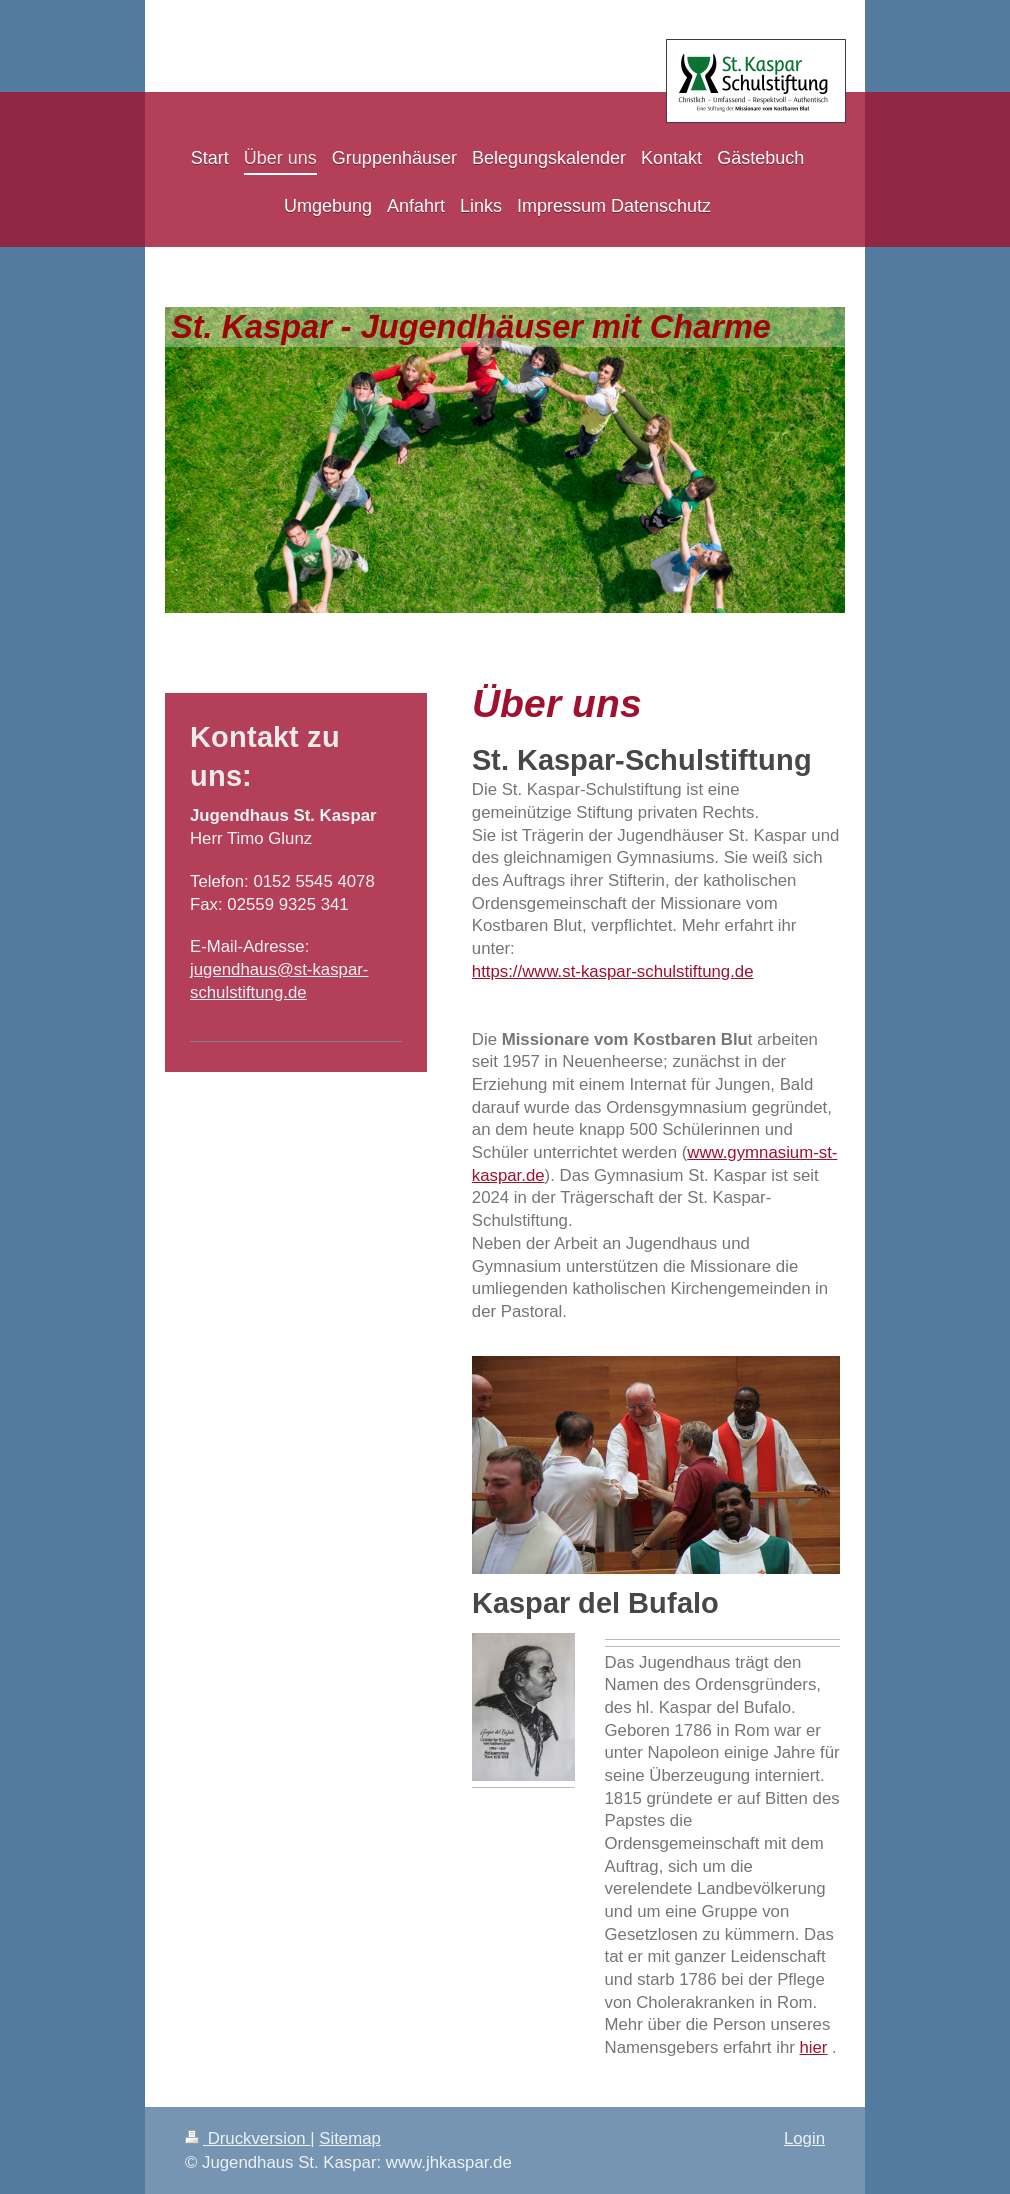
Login (804, 2138)
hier (813, 2047)
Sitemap (350, 2138)
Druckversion (247, 2138)
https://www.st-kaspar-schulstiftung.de (613, 971)
